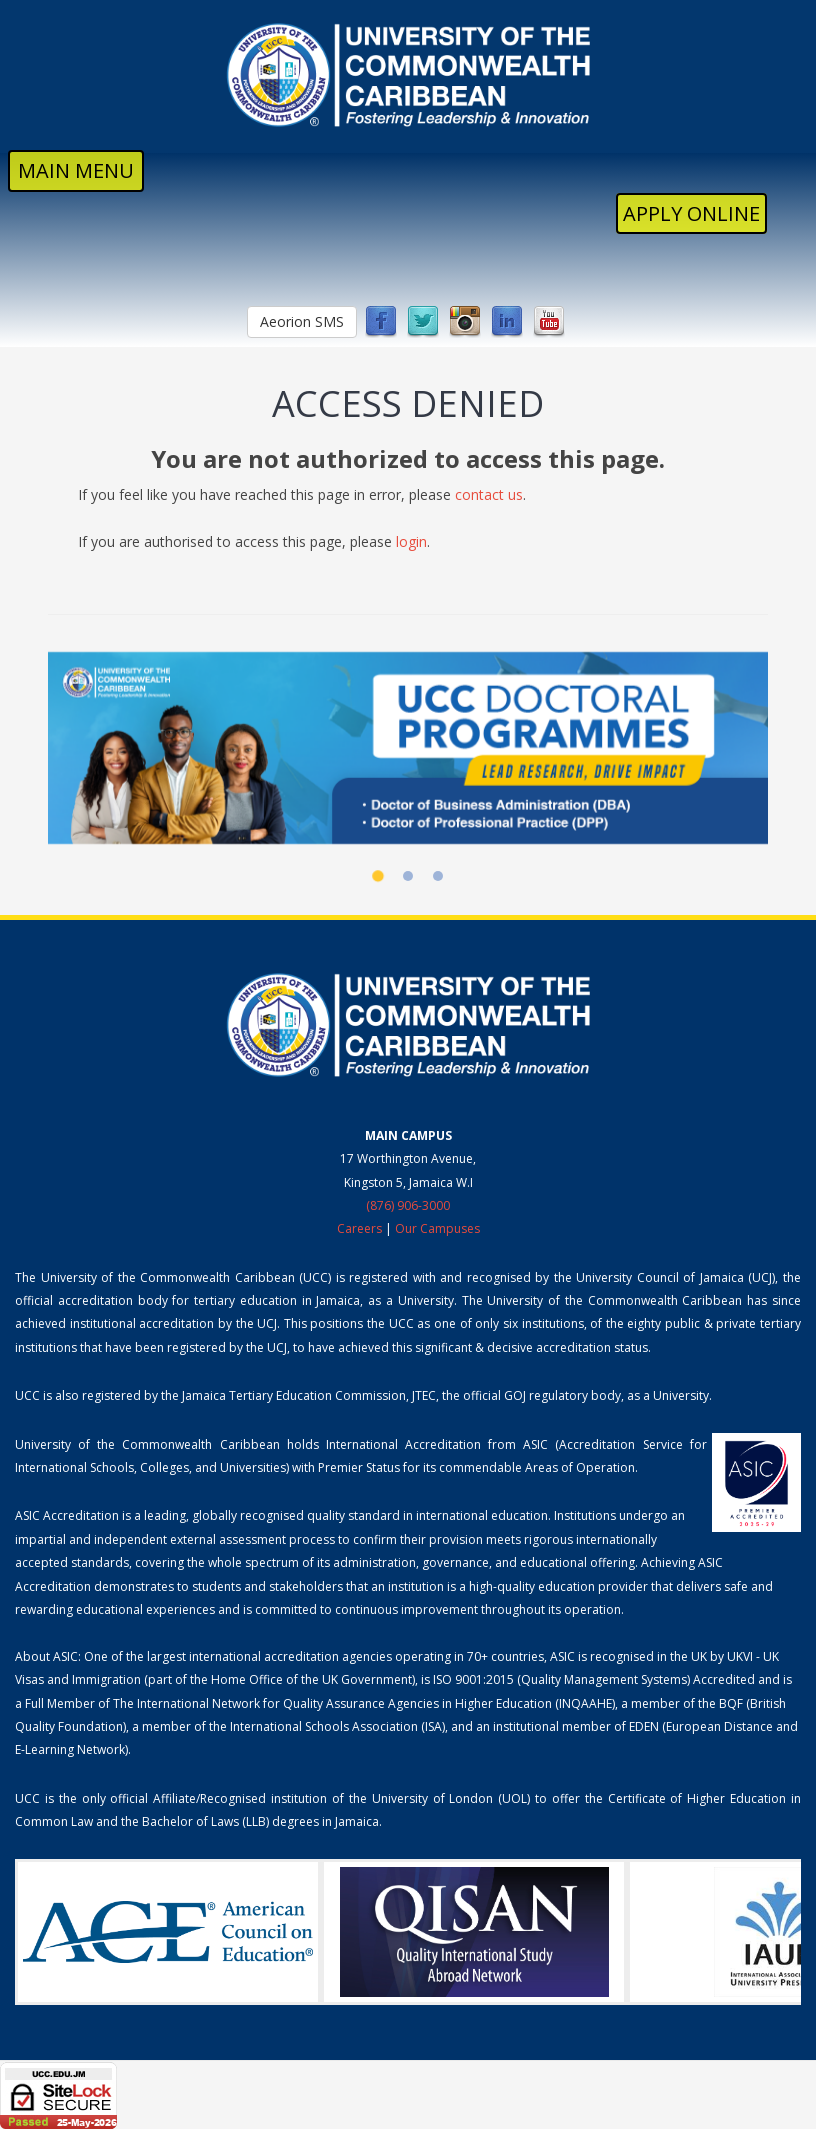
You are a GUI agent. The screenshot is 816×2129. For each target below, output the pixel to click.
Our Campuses (437, 1228)
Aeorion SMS (302, 321)
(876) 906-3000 (408, 1205)
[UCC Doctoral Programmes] (408, 748)
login (411, 541)
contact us (489, 494)
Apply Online (691, 213)
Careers (359, 1228)
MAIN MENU (76, 170)
